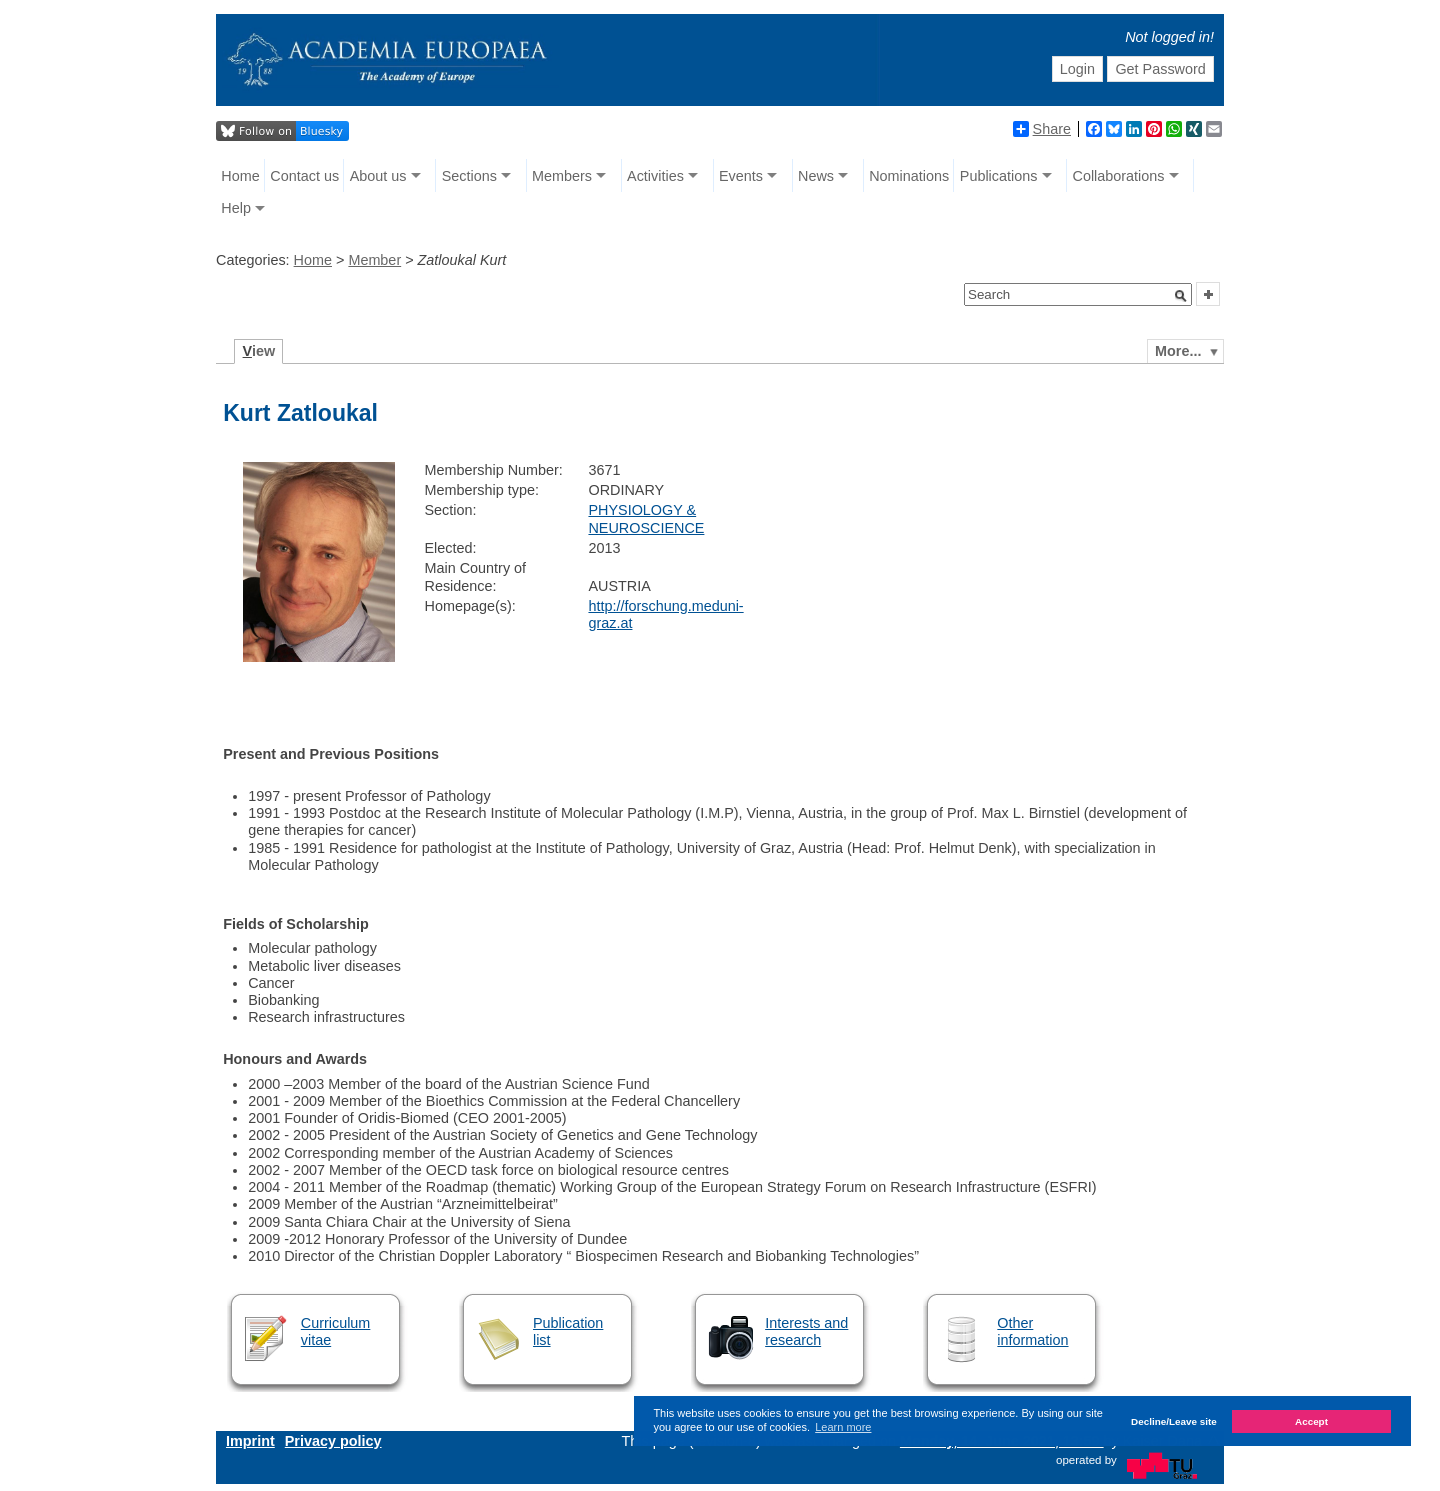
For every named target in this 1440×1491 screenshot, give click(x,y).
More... (1178, 351)
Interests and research (806, 1331)
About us (378, 176)
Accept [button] (1311, 1421)
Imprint (250, 1441)
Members (562, 176)
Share (1042, 129)
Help (236, 208)
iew (259, 351)
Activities (655, 176)
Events (741, 176)
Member (374, 260)
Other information (1032, 1331)
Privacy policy (333, 1441)
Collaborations (1119, 176)
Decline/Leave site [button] (1174, 1421)
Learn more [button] (843, 1427)
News (816, 176)
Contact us (304, 176)
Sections (469, 176)
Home (240, 176)
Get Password (1160, 69)
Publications (999, 176)
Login (1077, 69)
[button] (1181, 296)
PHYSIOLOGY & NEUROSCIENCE (646, 518)
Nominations (909, 176)
